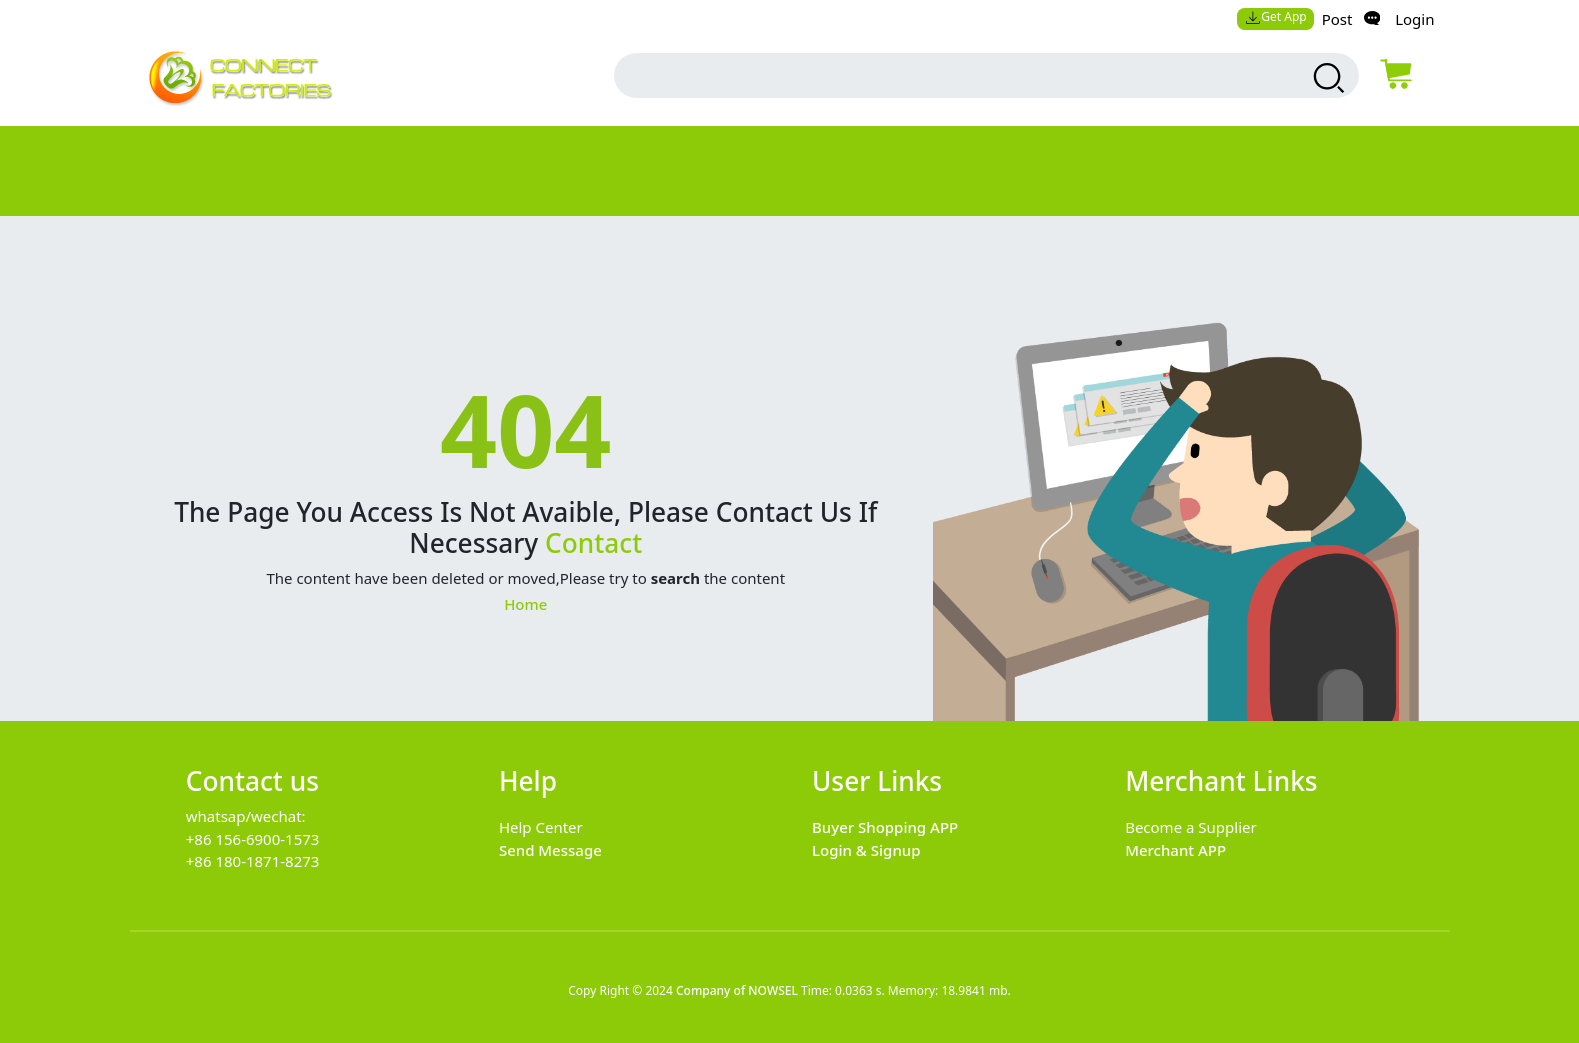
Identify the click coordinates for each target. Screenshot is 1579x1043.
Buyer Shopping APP (885, 827)
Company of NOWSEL (737, 990)
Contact (593, 543)
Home (525, 604)
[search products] (1326, 78)
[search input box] (941, 75)
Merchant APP (1175, 850)
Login (1414, 19)
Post (1337, 19)
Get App (1276, 16)
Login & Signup (866, 850)
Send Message (550, 850)
